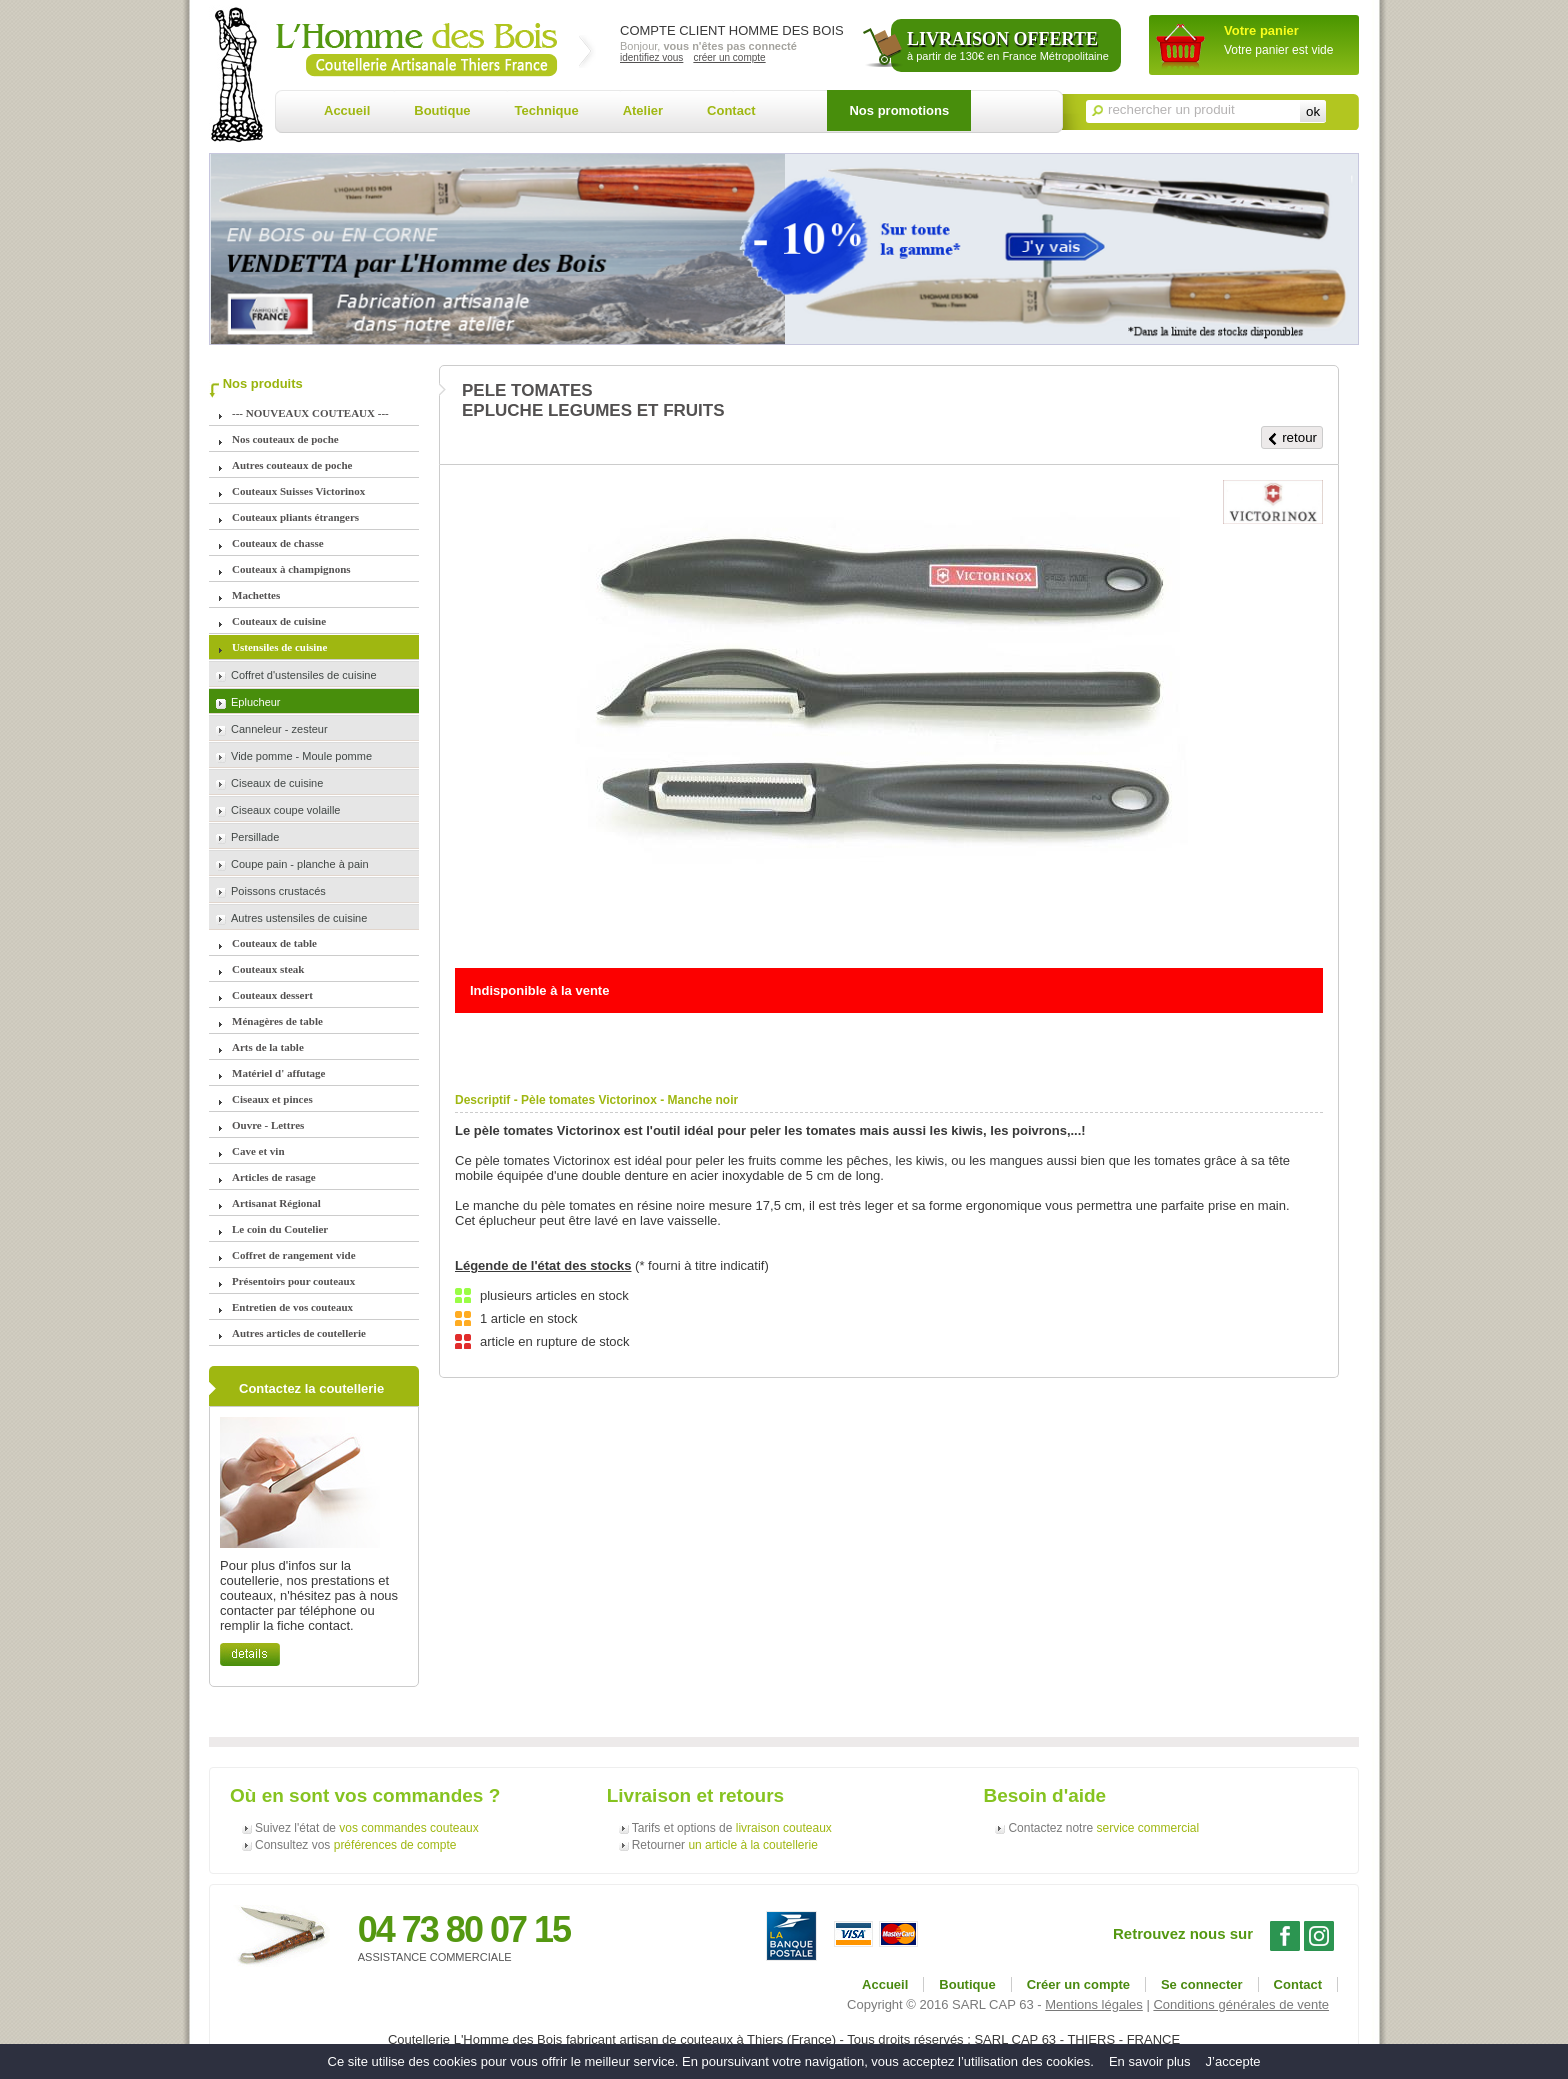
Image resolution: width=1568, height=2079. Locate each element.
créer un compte (729, 57)
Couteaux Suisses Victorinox (298, 491)
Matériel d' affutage (278, 1073)
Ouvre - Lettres (268, 1125)
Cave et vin (258, 1151)
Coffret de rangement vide (294, 1255)
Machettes (256, 595)
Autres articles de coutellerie (299, 1333)
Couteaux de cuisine (279, 621)
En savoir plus (1150, 2061)
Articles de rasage (274, 1177)
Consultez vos (355, 1845)
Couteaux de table (274, 943)
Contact (731, 110)
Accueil (347, 110)
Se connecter (1202, 1984)
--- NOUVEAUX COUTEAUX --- (310, 413)
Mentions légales (1094, 2004)
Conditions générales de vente (1241, 2004)
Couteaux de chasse (278, 543)
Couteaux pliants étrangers (295, 517)
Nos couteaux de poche (285, 439)
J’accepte (1233, 2061)
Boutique (442, 110)
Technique (547, 110)
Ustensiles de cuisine (279, 647)
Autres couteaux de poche (292, 465)
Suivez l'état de (367, 1828)
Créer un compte (1078, 1984)
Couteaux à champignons (291, 569)
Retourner (725, 1845)
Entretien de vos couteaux (292, 1307)
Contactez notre (1103, 1828)
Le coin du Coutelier (280, 1229)
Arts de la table (268, 1047)
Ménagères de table (277, 1021)
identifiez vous (651, 57)
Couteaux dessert (272, 995)
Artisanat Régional (276, 1203)
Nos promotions (899, 110)
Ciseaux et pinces (272, 1099)
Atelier (643, 110)
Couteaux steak (268, 969)
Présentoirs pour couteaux (293, 1281)
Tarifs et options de (732, 1828)
